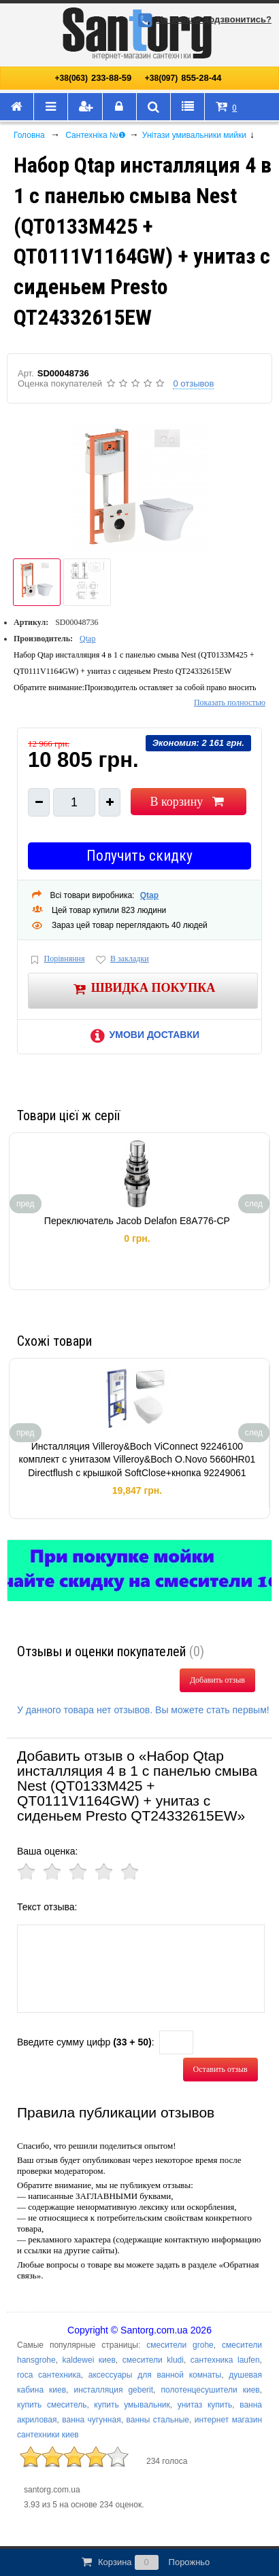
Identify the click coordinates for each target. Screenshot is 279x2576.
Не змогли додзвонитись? (203, 19)
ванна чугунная (91, 2420)
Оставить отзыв (220, 2069)
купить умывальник (131, 2405)
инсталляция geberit (113, 2390)
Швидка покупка (143, 988)
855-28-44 (183, 78)
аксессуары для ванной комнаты (154, 2375)
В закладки (121, 959)
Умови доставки (142, 1034)
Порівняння (56, 959)
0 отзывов (193, 383)
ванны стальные (157, 2420)
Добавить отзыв (217, 1680)
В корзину (188, 801)
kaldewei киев (89, 2360)
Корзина (145, 2562)
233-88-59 (93, 78)
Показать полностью (229, 702)
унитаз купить (205, 2405)
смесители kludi (153, 2360)
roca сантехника (49, 2375)
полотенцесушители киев (210, 2390)
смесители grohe (180, 2345)
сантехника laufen (225, 2360)
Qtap (87, 638)
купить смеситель (51, 2405)
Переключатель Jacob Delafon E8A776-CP (137, 1220)
